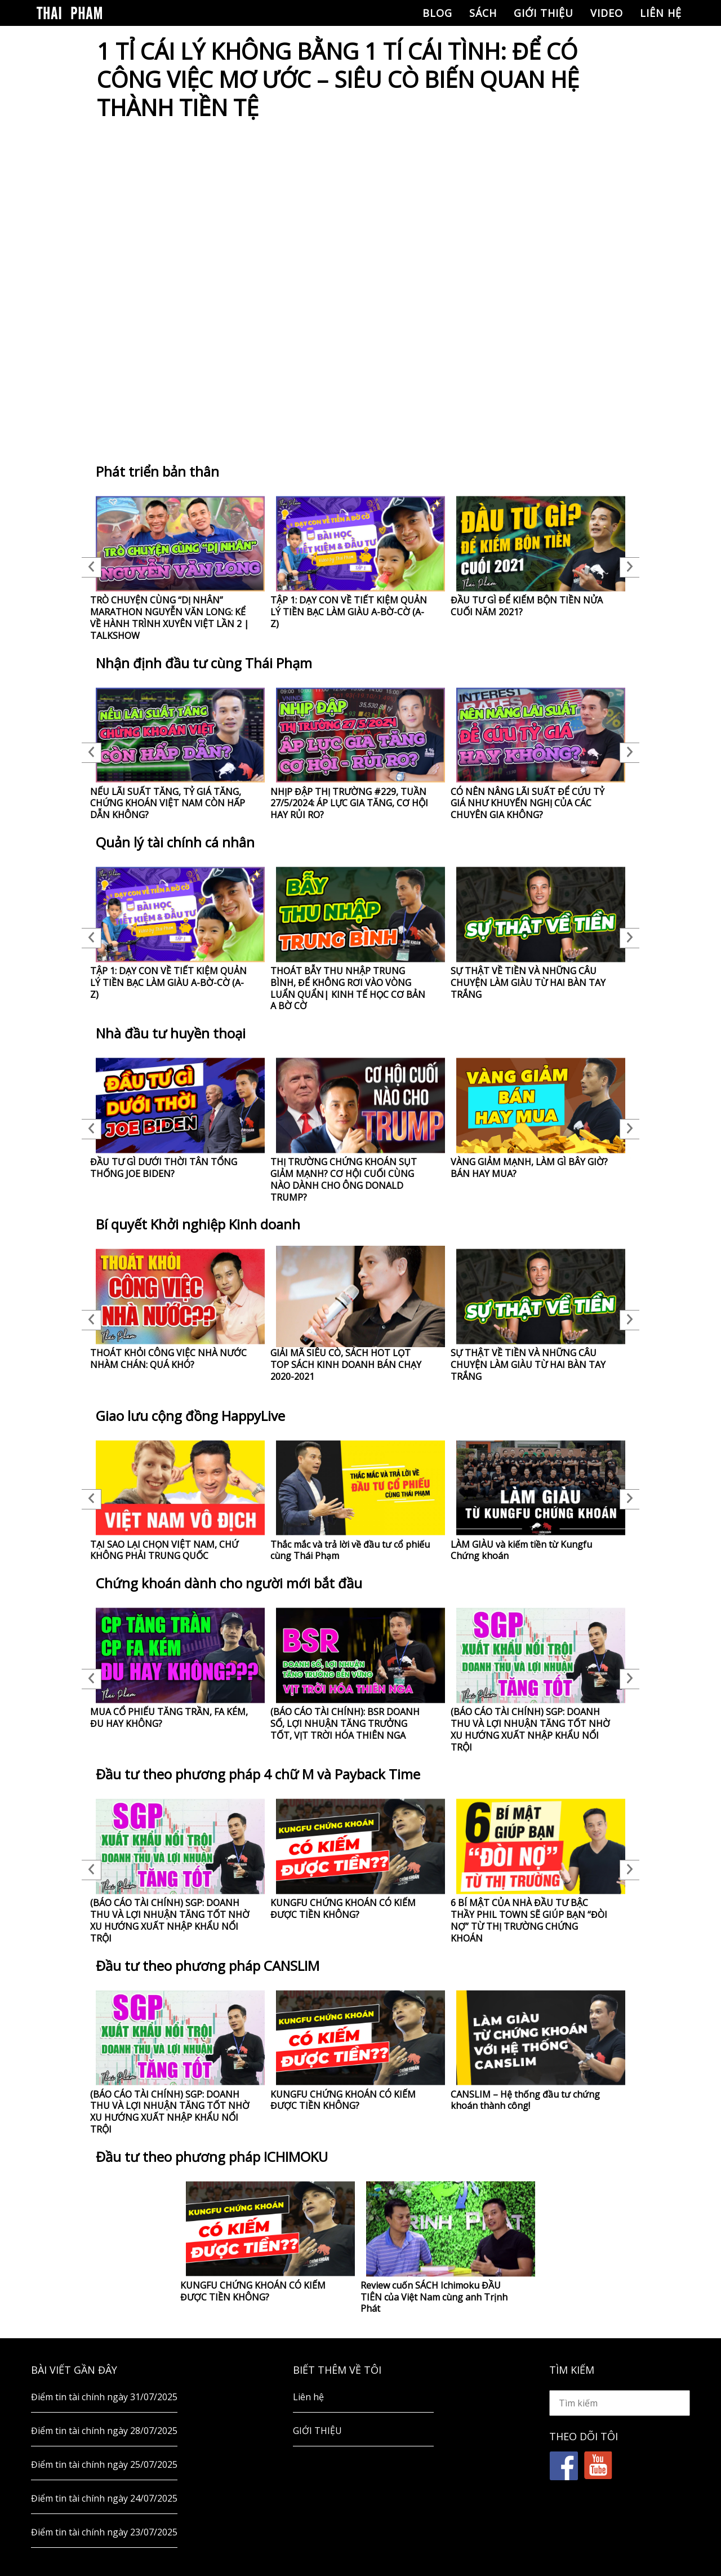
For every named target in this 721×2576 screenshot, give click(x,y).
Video (606, 13)
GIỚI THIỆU (543, 13)
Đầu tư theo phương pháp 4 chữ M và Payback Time (258, 1774)
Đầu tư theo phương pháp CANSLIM (207, 1965)
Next (629, 567)
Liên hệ (661, 13)
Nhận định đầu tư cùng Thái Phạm (204, 663)
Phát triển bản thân (157, 471)
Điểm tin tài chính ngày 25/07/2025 (104, 2464)
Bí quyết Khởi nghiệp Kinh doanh (198, 1224)
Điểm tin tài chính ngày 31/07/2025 (104, 2397)
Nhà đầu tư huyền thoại (171, 1033)
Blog (437, 13)
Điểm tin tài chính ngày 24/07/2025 (104, 2498)
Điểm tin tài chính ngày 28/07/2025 (104, 2430)
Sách (483, 13)
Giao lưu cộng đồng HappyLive (190, 1415)
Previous (91, 567)
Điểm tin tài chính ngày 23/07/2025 (104, 2532)
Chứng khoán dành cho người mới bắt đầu (229, 1583)
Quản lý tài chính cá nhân (175, 842)
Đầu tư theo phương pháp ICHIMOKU (212, 2156)
